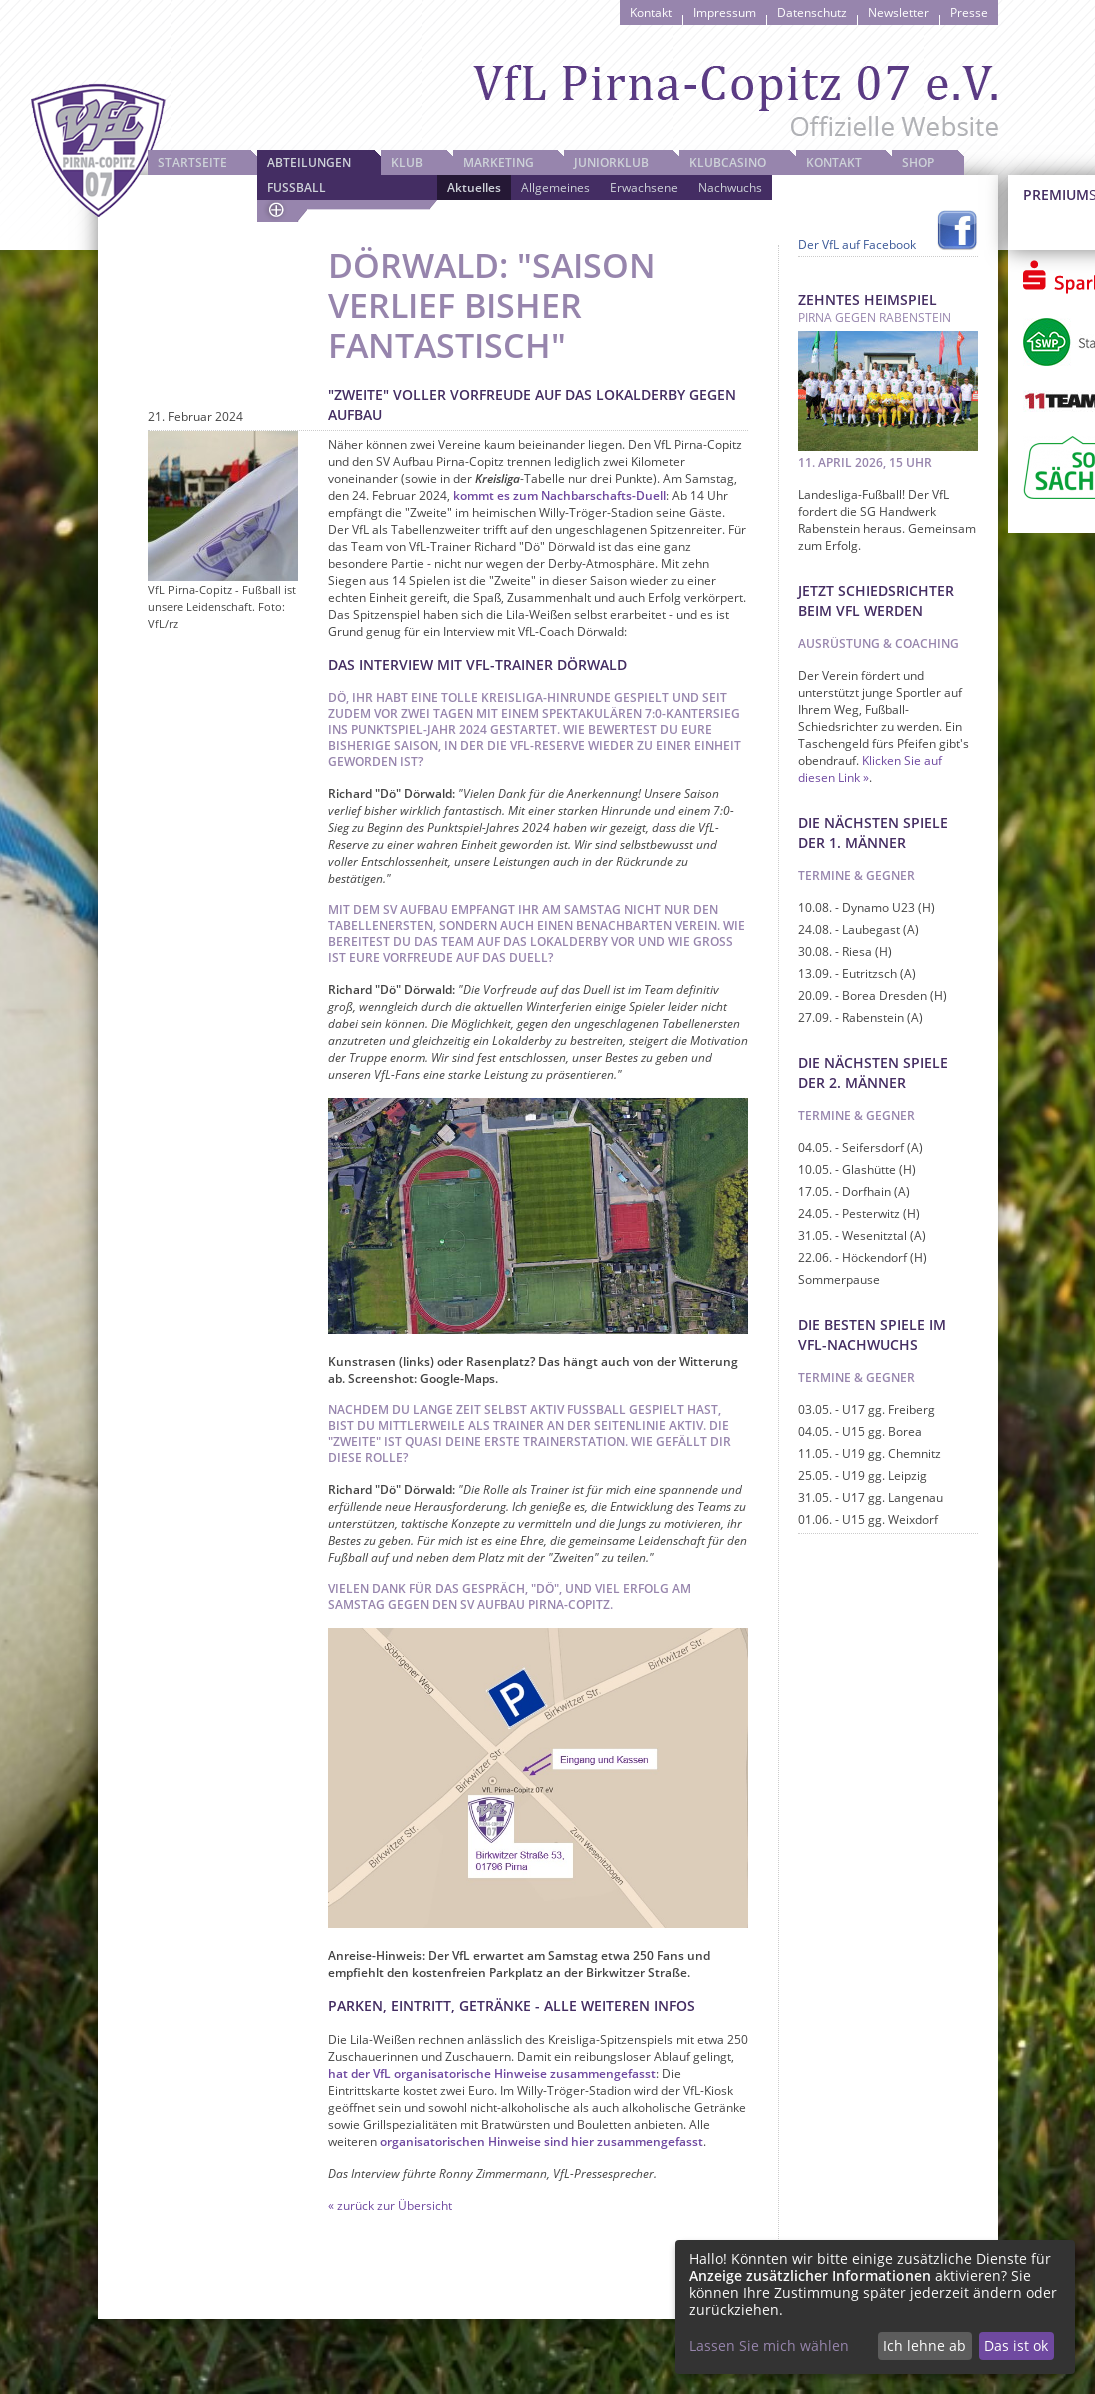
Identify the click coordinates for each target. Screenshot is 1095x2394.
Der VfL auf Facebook (857, 244)
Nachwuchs (730, 187)
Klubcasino (727, 162)
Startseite (192, 162)
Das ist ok (1016, 2345)
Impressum (724, 12)
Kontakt (651, 12)
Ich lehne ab (924, 2345)
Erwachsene (644, 187)
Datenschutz (812, 12)
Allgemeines (555, 187)
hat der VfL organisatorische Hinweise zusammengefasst (492, 2073)
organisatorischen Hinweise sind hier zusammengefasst (541, 2141)
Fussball (296, 187)
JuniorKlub (611, 162)
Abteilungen (309, 162)
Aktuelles (474, 187)
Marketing (498, 162)
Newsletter (898, 12)
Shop (918, 162)
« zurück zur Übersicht (390, 2205)
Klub (407, 162)
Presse (969, 12)
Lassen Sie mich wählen (769, 2345)
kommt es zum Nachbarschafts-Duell (559, 495)
